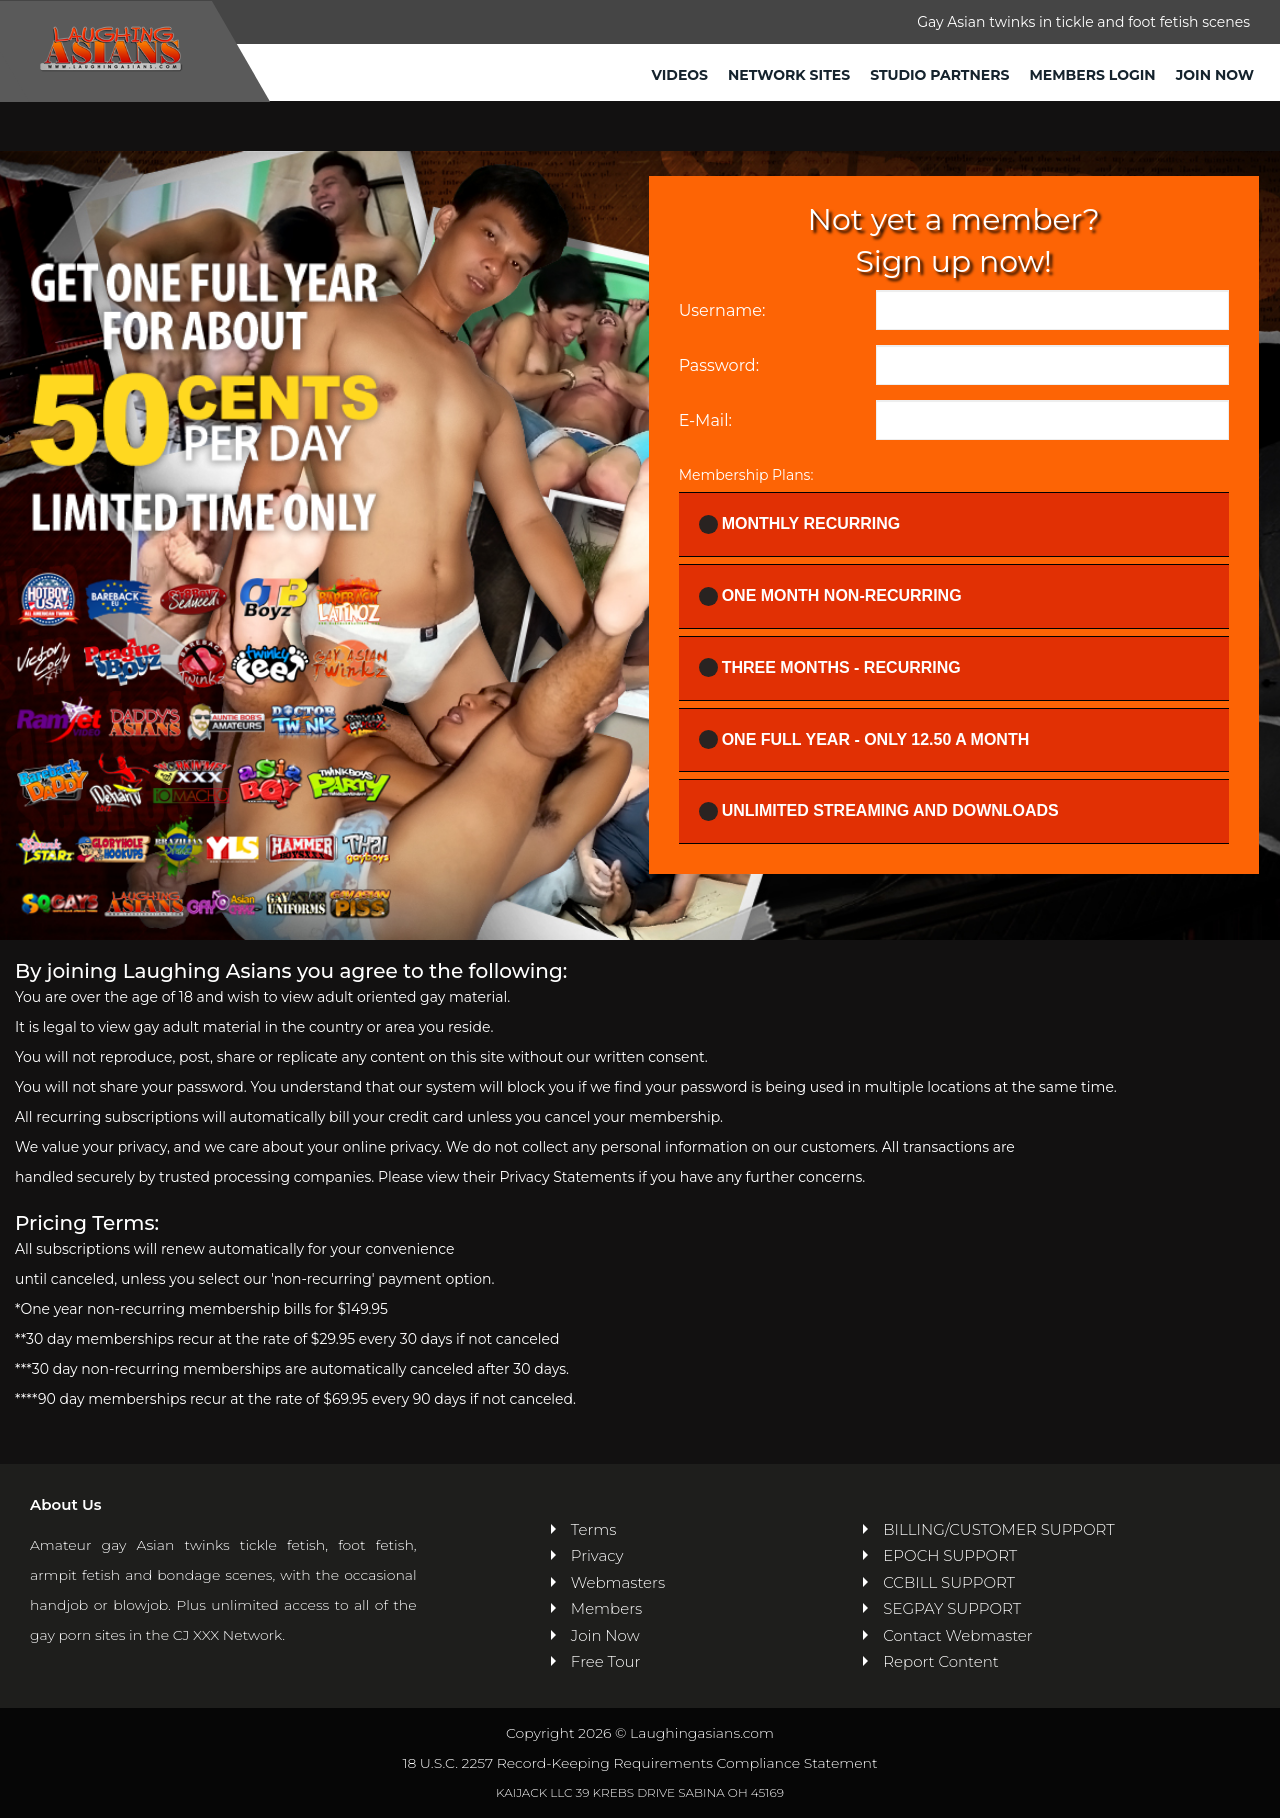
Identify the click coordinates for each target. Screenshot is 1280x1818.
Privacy (597, 1555)
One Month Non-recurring (836, 596)
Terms (594, 1529)
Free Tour (606, 1661)
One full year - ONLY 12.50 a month (870, 739)
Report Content (940, 1661)
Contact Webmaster (957, 1635)
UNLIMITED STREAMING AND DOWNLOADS (885, 811)
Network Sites (789, 75)
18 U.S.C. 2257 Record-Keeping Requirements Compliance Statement (639, 1763)
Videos (680, 75)
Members (606, 1608)
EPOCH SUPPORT (950, 1555)
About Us (65, 1504)
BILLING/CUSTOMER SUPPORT (998, 1529)
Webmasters (618, 1582)
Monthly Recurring (806, 524)
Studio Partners (939, 75)
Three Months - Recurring (836, 667)
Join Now (1215, 75)
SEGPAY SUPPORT (952, 1608)
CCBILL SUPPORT (949, 1582)
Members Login (1092, 75)
